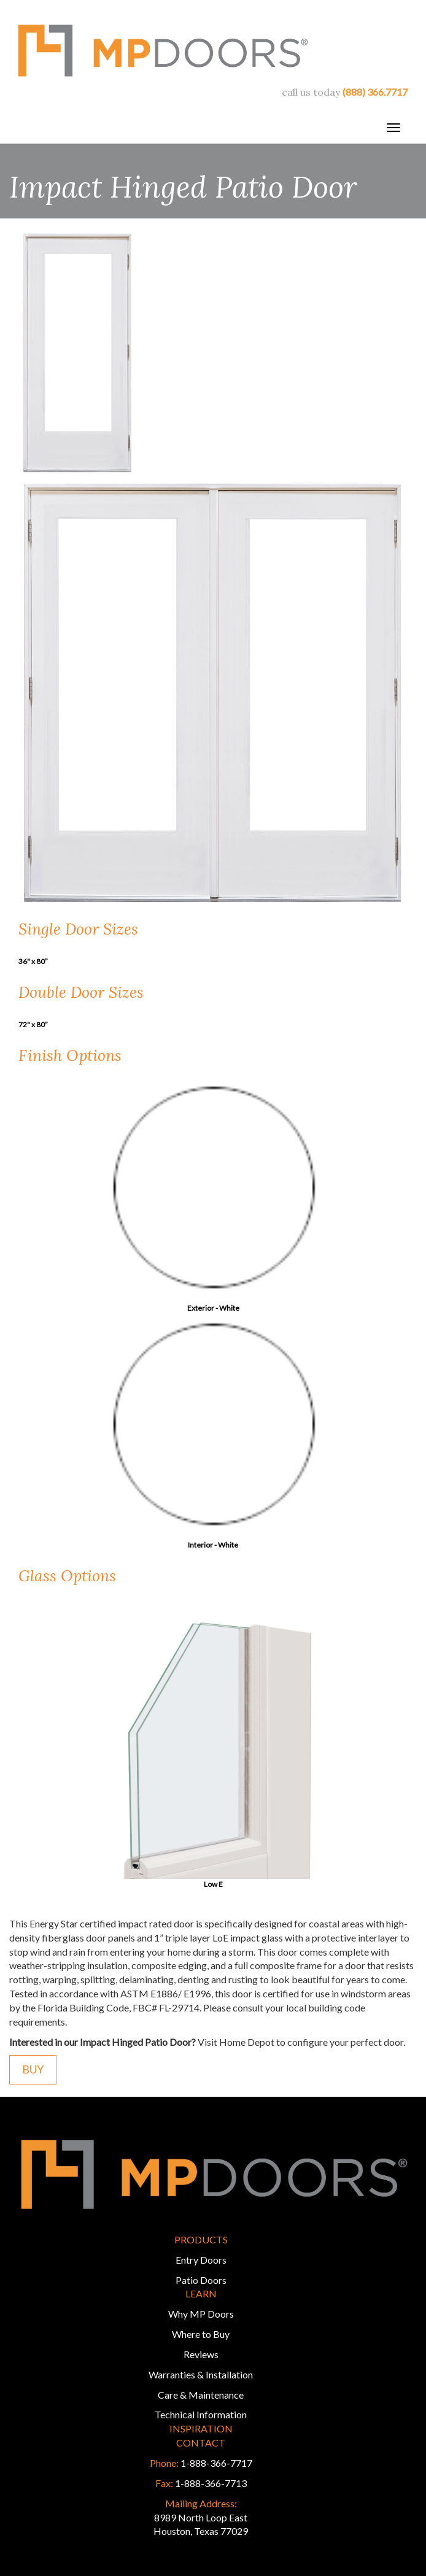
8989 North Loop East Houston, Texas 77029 (200, 2517)
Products (201, 2239)
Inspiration (201, 2428)
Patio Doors (201, 2280)
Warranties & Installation (201, 2374)
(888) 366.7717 (375, 92)
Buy (33, 2069)
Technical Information (201, 2414)
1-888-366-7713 (211, 2483)
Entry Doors (201, 2260)
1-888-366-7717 (216, 2463)
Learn (201, 2293)
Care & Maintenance (201, 2395)
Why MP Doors (201, 2314)
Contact (200, 2442)
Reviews (201, 2354)
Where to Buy (201, 2334)
